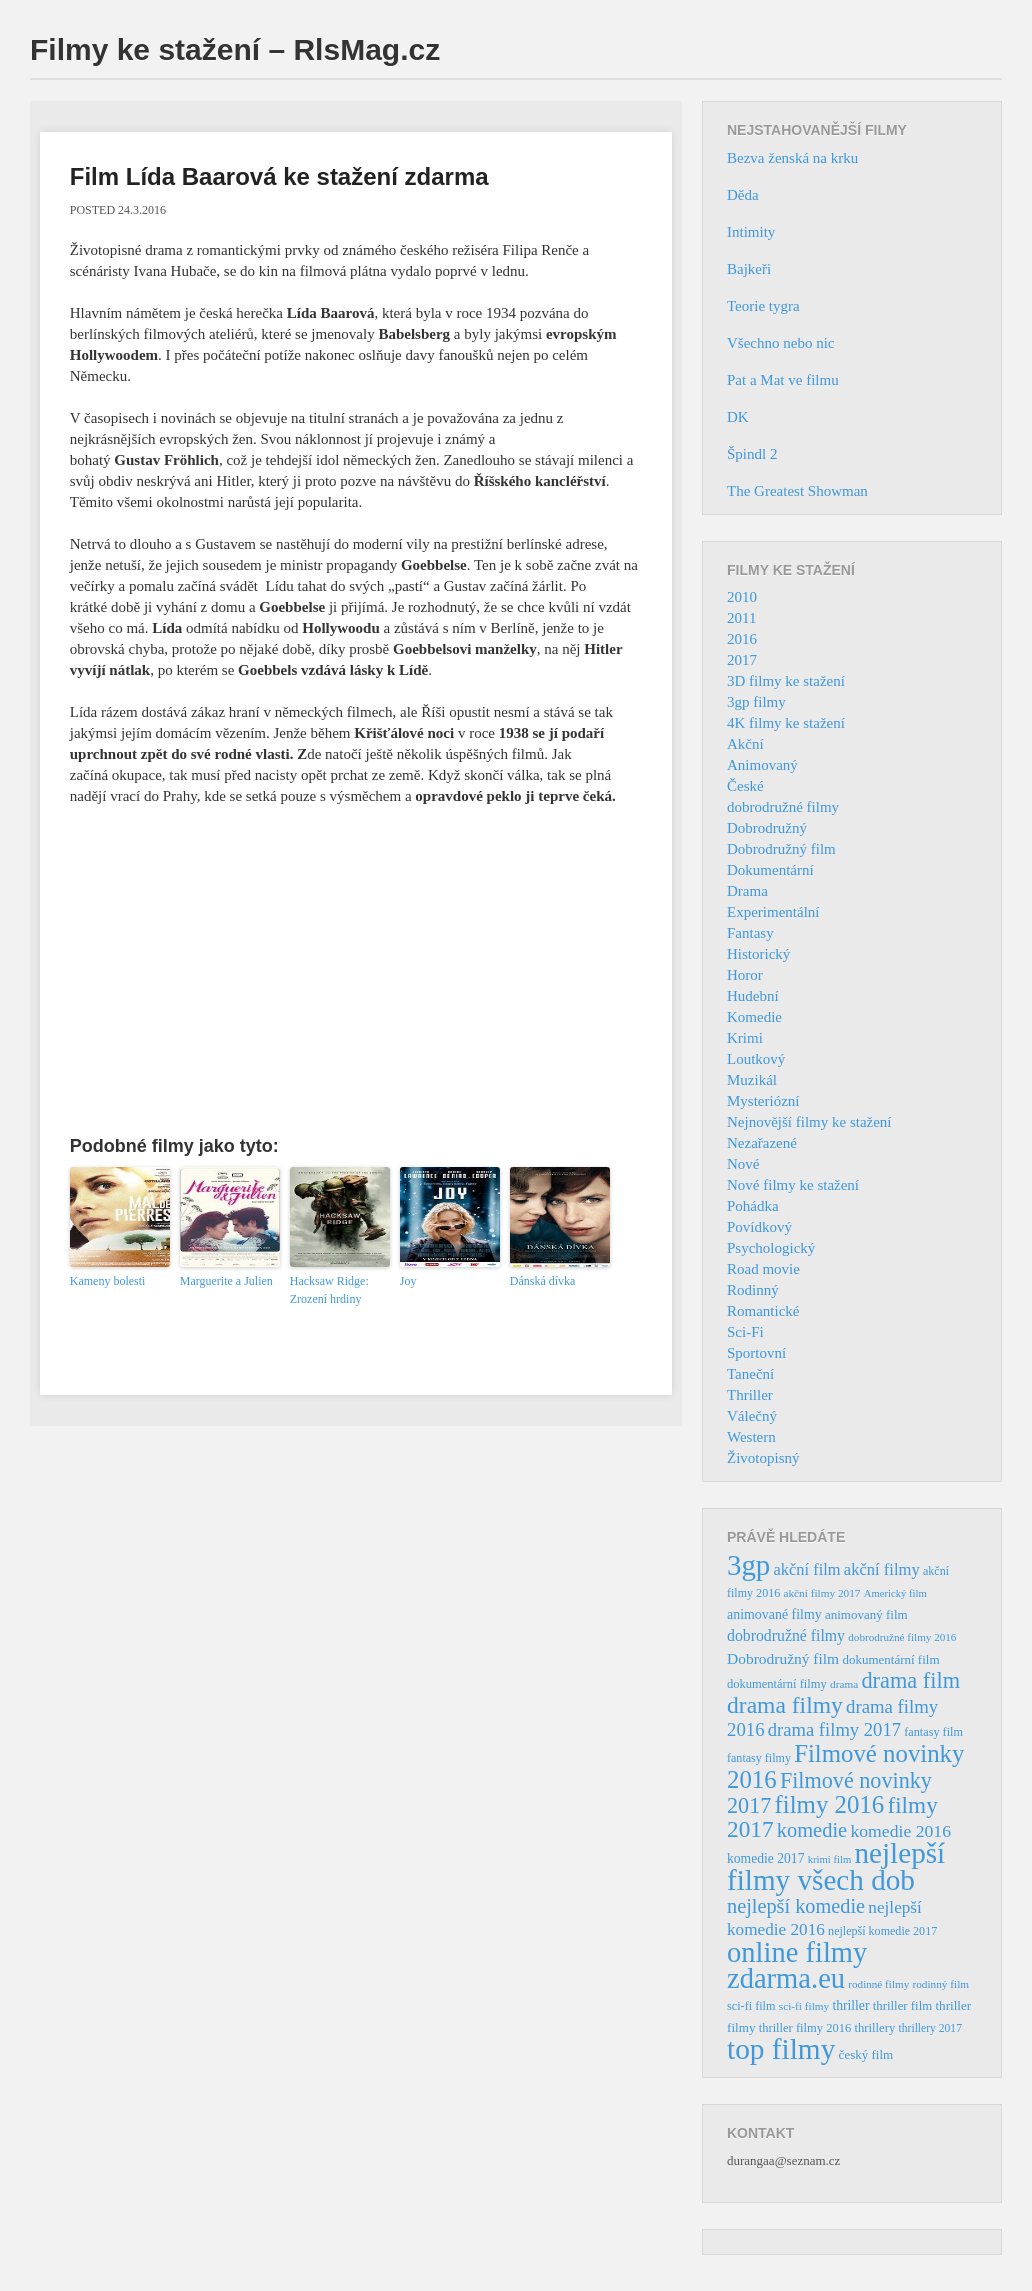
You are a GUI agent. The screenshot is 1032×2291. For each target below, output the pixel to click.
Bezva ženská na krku (792, 158)
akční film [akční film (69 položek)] (807, 1569)
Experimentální (773, 912)
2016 (742, 639)
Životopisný (763, 1458)
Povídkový (759, 1227)
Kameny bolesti (108, 1281)
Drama (747, 891)
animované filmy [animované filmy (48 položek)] (774, 1614)
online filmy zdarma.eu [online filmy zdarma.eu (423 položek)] (797, 1965)
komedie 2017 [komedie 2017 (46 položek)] (765, 1858)
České (745, 786)
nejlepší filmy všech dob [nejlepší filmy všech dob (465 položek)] (836, 1866)
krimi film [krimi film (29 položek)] (830, 1859)
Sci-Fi (745, 1332)
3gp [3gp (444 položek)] (748, 1565)
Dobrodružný (767, 828)
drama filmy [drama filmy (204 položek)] (785, 1705)
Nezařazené (762, 1143)
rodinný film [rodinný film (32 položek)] (940, 1984)
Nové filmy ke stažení (793, 1185)
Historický (758, 954)
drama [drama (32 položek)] (844, 1684)
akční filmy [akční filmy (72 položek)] (882, 1569)
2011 (741, 618)
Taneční (750, 1374)
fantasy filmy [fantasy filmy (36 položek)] (759, 1758)
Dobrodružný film (781, 849)
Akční (745, 744)
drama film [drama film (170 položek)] (910, 1680)
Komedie (754, 1017)
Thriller (750, 1395)
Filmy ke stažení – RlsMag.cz (235, 49)
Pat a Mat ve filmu (783, 380)
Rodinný (753, 1290)
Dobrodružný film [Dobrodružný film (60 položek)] (783, 1658)
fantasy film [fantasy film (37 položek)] (933, 1732)
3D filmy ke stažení (786, 681)
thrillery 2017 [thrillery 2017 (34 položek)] (930, 2028)
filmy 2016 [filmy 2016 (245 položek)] (830, 1804)
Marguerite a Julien (226, 1281)
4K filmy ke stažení (786, 723)
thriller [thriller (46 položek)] (850, 2005)
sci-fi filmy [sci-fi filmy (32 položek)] (804, 2006)
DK (738, 417)
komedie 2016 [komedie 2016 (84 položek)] (900, 1831)
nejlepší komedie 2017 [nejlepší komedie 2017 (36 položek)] (882, 1931)
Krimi (745, 1038)
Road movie (763, 1269)
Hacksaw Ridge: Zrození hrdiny (329, 1290)
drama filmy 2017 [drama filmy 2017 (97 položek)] (834, 1729)
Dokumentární (770, 870)
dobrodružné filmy (783, 807)
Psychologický (771, 1248)
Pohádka (753, 1206)
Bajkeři (749, 269)
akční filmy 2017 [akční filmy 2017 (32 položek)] (821, 1593)
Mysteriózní (763, 1101)
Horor (745, 975)
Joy (408, 1281)
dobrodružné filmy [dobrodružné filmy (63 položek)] (786, 1635)
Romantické (763, 1311)
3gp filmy (756, 702)
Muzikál (752, 1080)
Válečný (752, 1416)
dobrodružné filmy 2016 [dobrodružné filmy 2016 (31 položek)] (902, 1637)
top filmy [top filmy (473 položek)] (781, 2049)
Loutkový (756, 1059)
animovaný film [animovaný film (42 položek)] (866, 1614)
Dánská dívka (543, 1281)
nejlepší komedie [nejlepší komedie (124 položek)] (796, 1906)
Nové (743, 1164)
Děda (743, 195)
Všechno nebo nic (780, 343)
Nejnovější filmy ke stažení (809, 1122)
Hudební (753, 996)
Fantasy (750, 933)
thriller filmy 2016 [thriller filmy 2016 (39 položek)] (805, 2028)
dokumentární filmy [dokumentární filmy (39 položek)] (777, 1684)
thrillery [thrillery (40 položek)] (874, 2028)
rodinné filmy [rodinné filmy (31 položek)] (878, 1984)
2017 (742, 660)
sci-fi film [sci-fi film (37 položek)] (751, 2006)
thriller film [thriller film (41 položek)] (903, 2006)
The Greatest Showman (797, 491)
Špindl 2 (752, 454)
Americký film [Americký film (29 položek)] (895, 1593)
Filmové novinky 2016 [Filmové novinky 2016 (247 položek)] (845, 1766)
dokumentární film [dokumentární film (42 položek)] (890, 1659)
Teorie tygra (763, 306)
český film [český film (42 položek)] (866, 2054)
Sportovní (756, 1353)
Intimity (751, 232)
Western (751, 1437)
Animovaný (762, 765)
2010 (742, 597)
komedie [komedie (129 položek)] (812, 1830)
